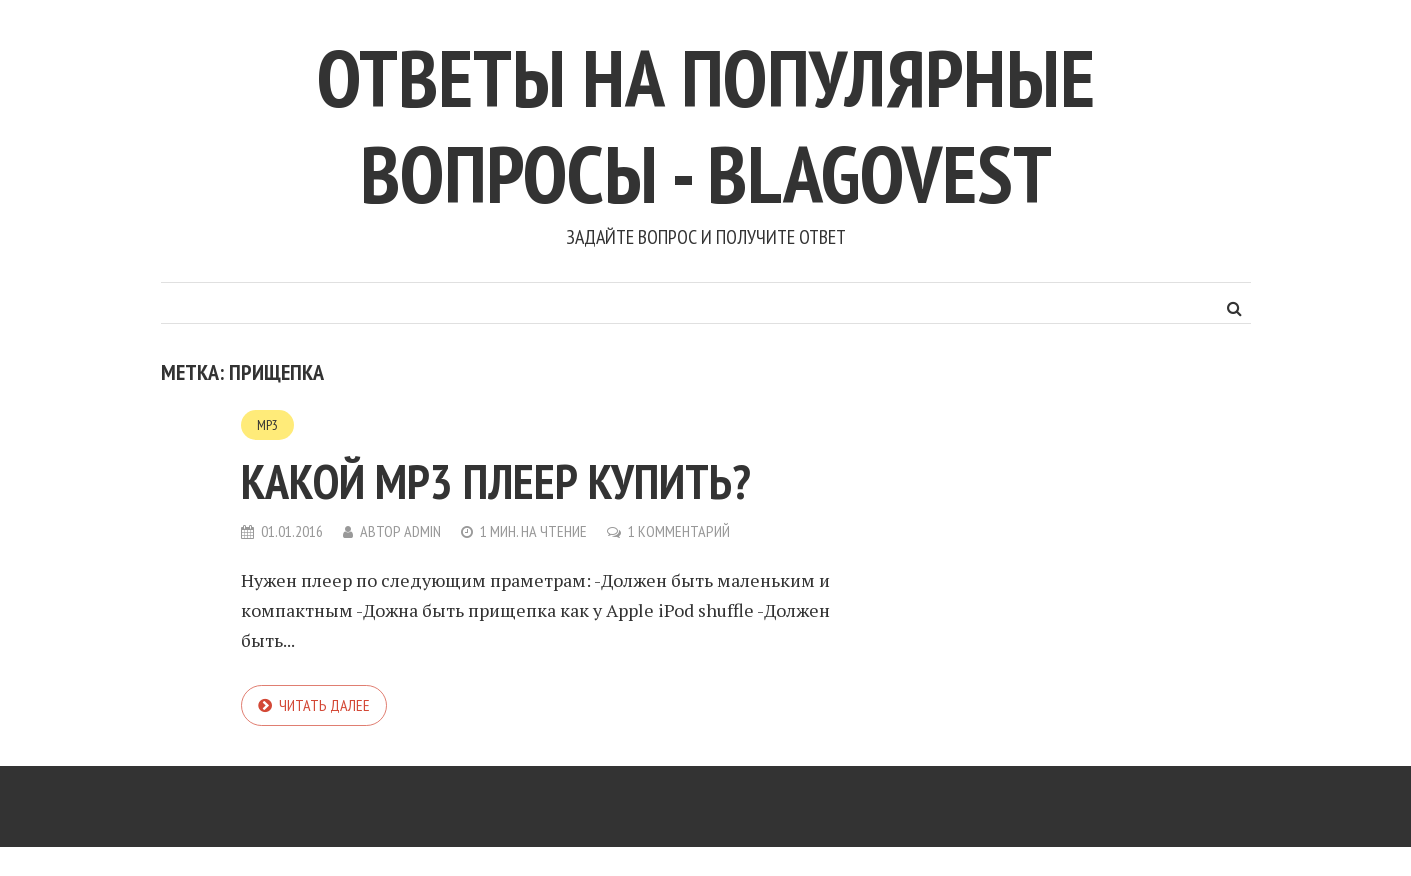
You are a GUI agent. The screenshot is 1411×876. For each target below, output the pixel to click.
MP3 (267, 425)
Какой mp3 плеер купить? (496, 481)
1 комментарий (679, 531)
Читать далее (324, 705)
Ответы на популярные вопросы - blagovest (706, 125)
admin (422, 531)
